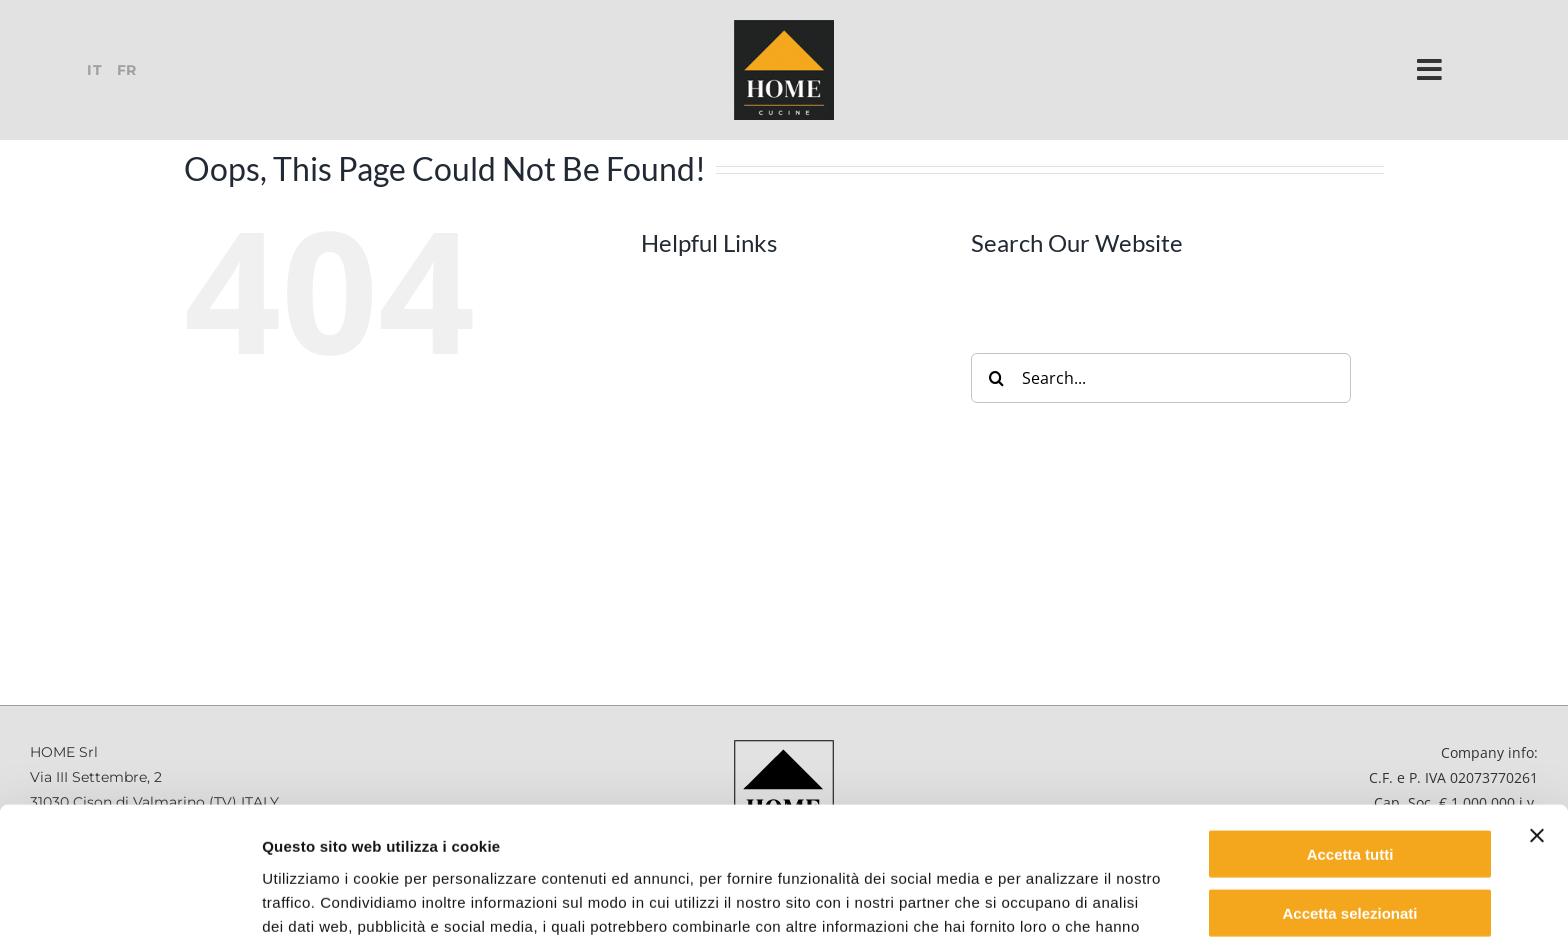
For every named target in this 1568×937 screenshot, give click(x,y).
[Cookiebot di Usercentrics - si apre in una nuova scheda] (129, 898)
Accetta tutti (1350, 737)
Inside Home (726, 493)
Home (702, 301)
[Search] (996, 378)
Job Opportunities (746, 608)
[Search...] (1161, 378)
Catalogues (721, 531)
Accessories (723, 416)
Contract (712, 455)
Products (713, 378)
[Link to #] (1430, 70)
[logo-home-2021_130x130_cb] (784, 26)
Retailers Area (731, 685)
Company (715, 340)
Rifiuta (1350, 854)
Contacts (712, 647)
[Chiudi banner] (1537, 719)
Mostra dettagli (1052, 897)
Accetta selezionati (1349, 796)
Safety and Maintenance (769, 570)
